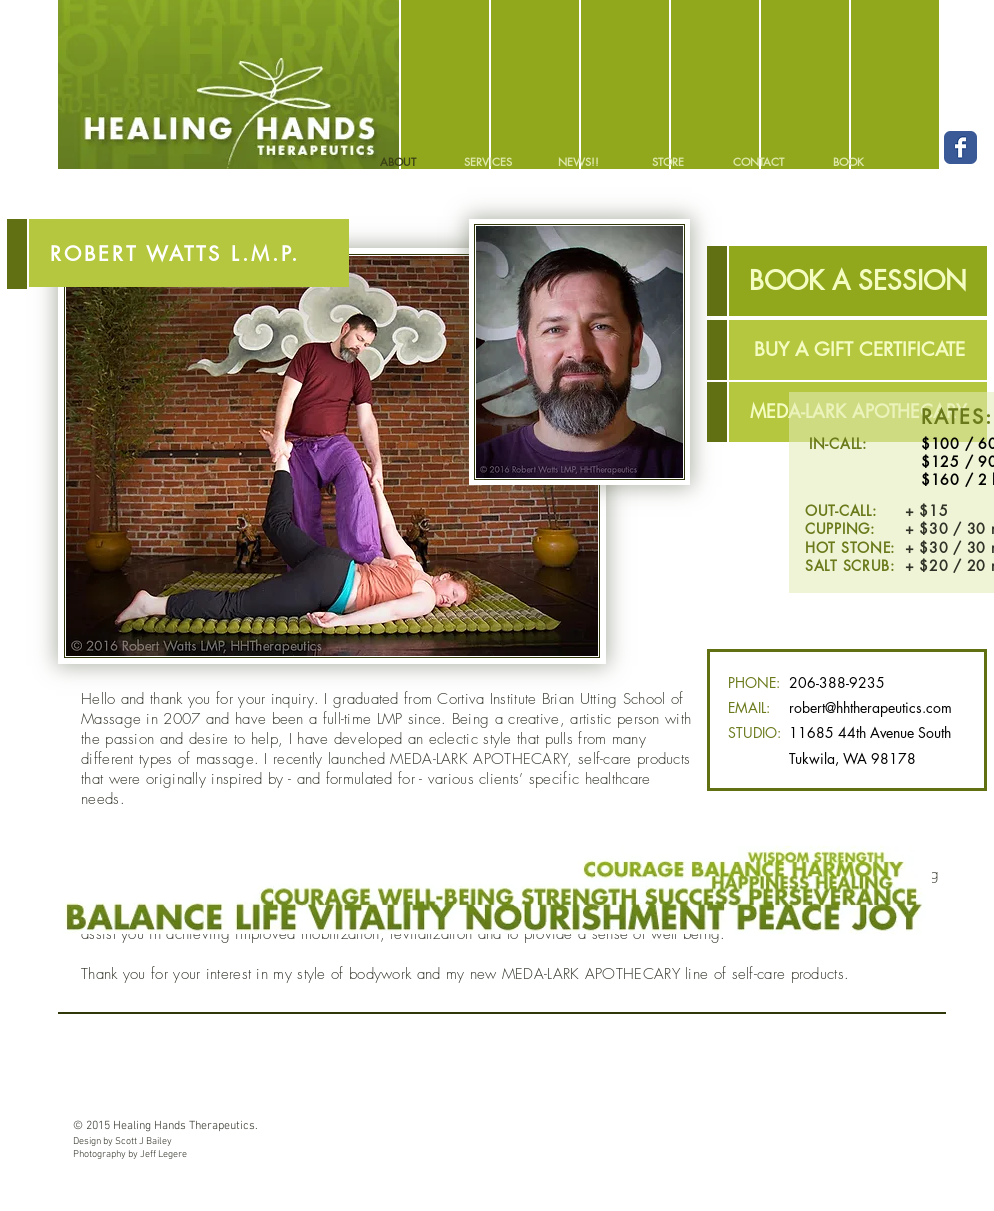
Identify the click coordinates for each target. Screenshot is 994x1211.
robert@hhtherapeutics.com (870, 707)
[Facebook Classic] (960, 147)
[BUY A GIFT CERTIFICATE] (859, 350)
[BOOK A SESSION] (858, 281)
